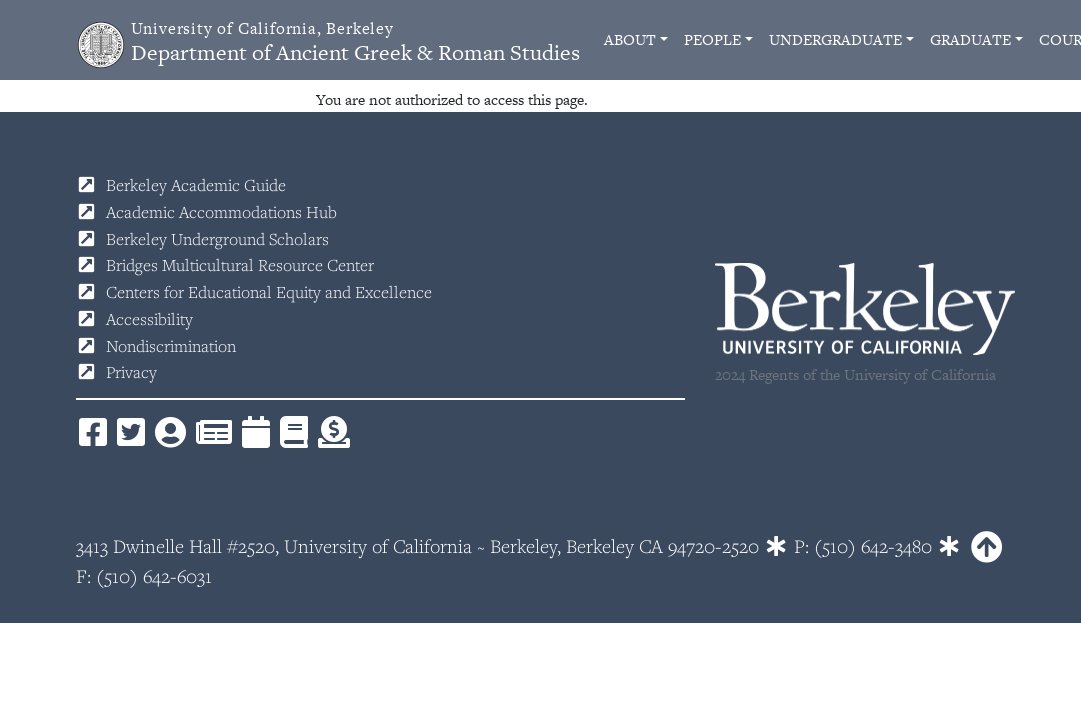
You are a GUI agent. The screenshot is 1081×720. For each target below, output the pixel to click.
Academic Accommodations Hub (221, 212)
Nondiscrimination (171, 346)
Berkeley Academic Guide (196, 185)
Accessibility (149, 319)
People (712, 39)
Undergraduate (835, 39)
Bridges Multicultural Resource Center (240, 265)
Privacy (131, 372)
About (630, 39)
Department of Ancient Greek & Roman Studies (355, 42)
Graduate (970, 39)
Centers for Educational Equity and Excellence (269, 292)
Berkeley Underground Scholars (217, 239)
